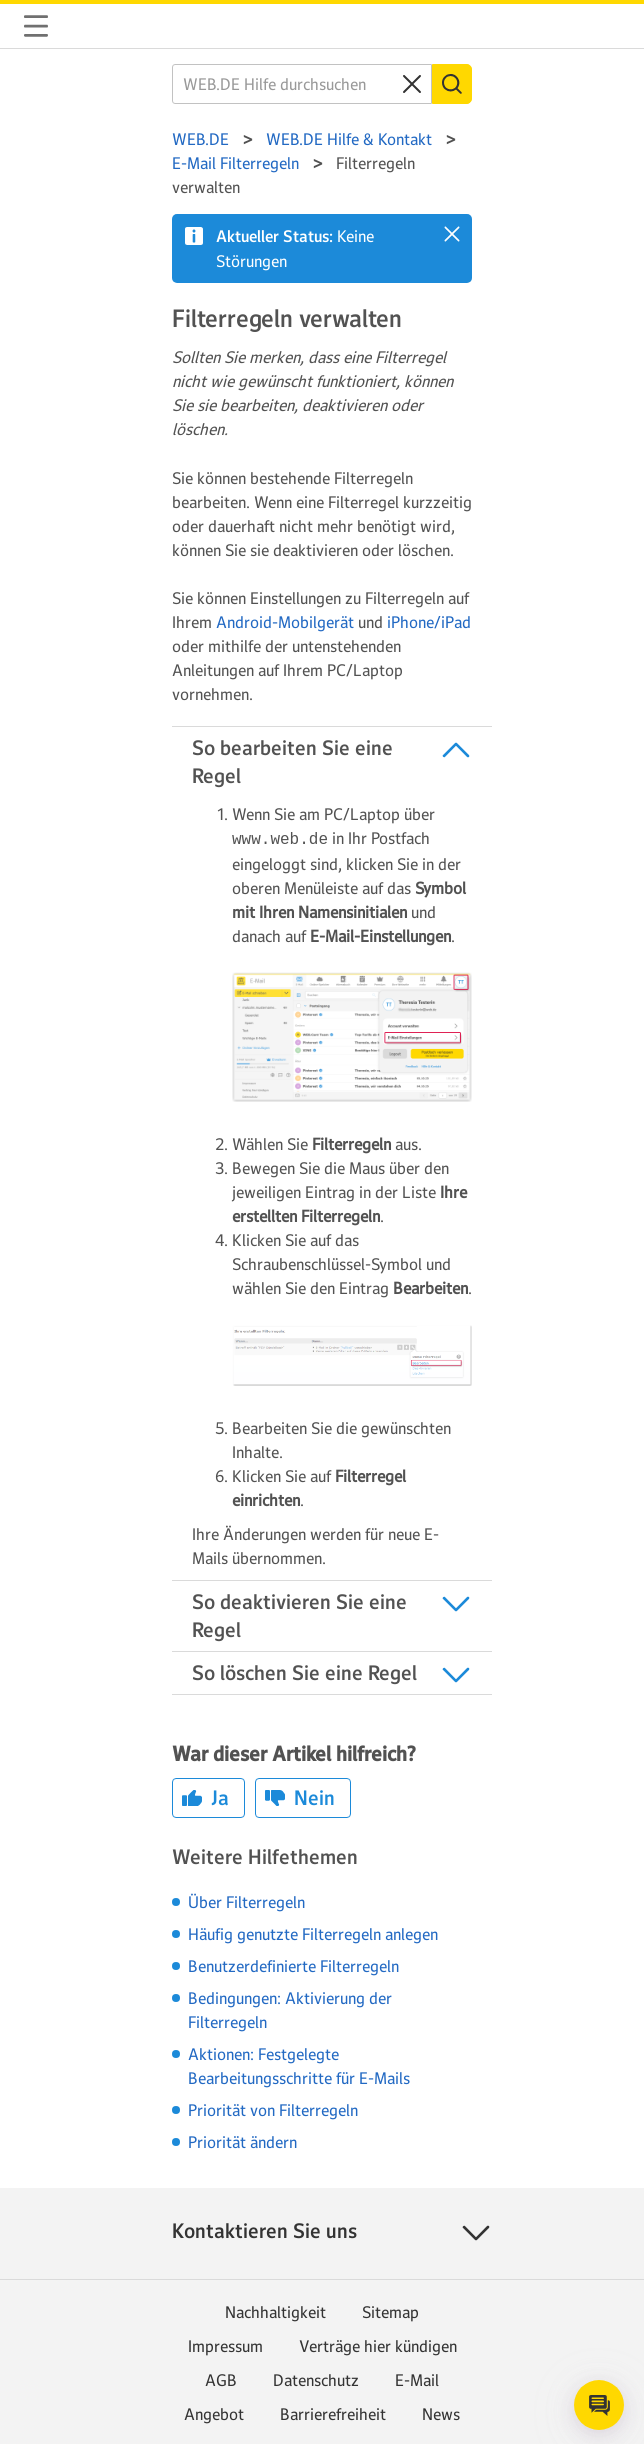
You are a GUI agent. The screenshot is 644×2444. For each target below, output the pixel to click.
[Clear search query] (412, 84)
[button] (452, 234)
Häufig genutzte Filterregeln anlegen (313, 1932)
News (441, 2412)
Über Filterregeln (246, 1900)
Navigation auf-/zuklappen (36, 26)
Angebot (214, 2412)
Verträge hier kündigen (378, 2344)
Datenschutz (316, 2378)
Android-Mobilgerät (285, 622)
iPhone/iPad (429, 622)
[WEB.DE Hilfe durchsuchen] (302, 84)
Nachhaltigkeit (275, 2310)
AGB (221, 2378)
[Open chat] (599, 2405)
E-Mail (417, 2378)
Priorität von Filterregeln (273, 2108)
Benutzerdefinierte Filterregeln (293, 1964)
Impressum (225, 2344)
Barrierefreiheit (333, 2412)
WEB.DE (84, 26)
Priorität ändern (242, 2140)
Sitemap (390, 2310)
